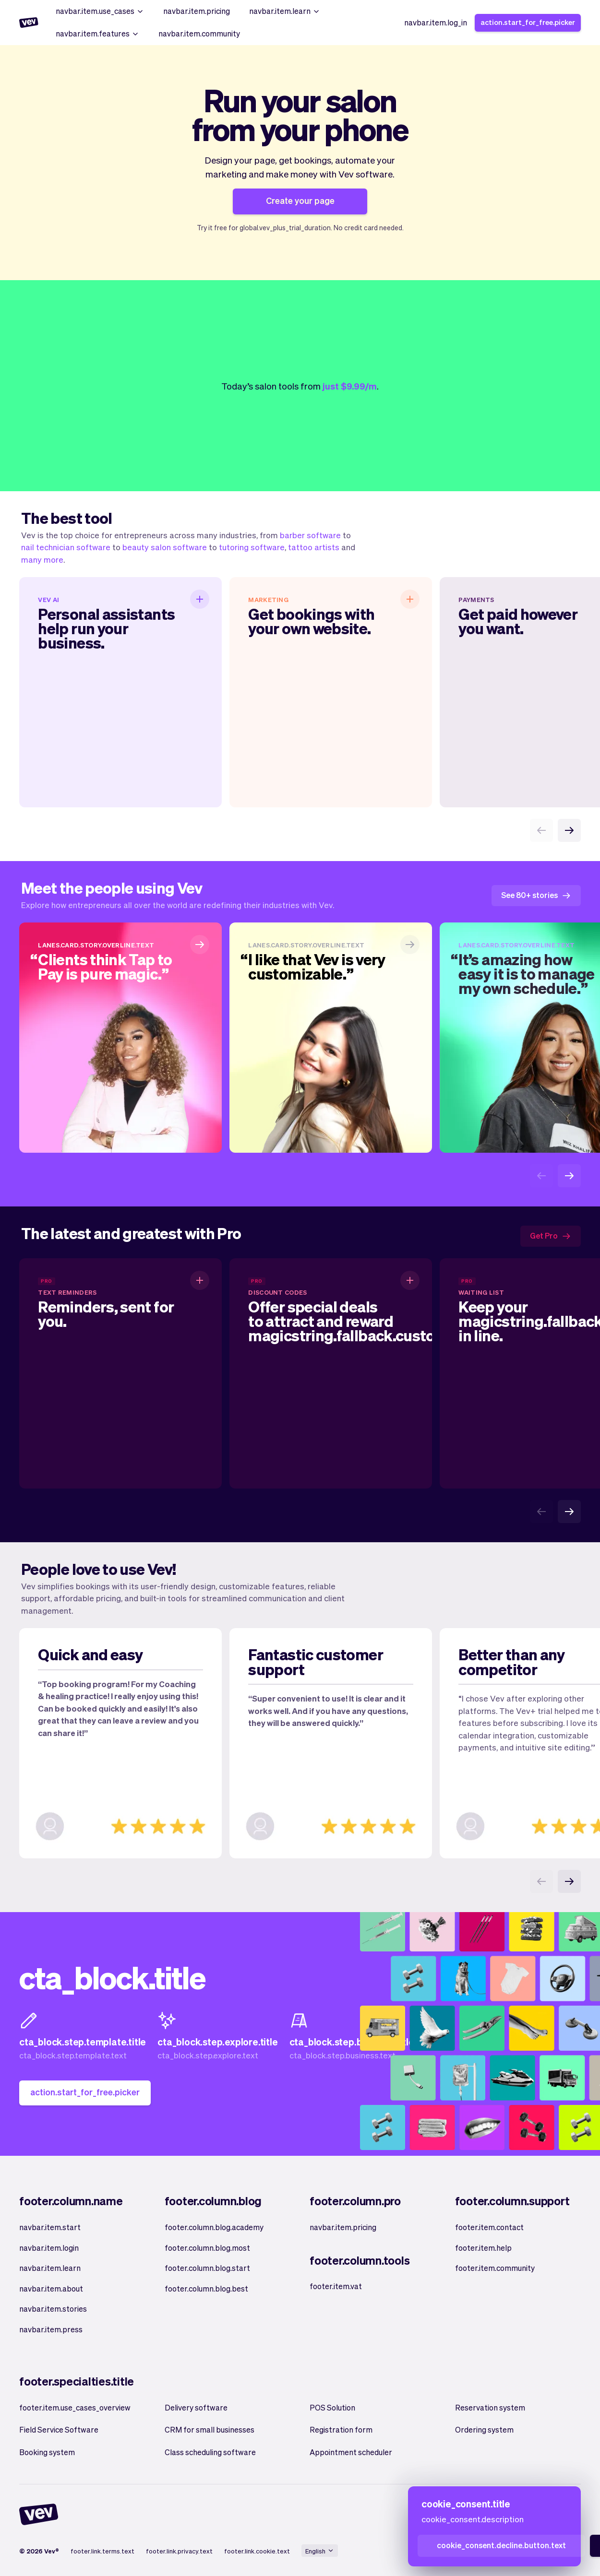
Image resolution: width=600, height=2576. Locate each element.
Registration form (341, 2429)
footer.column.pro (355, 2200)
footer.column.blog (213, 2200)
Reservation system (490, 2407)
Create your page (300, 200)
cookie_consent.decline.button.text (501, 2545)
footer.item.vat (336, 2286)
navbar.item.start (50, 2227)
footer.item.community (495, 2268)
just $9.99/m (350, 385)
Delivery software (196, 2407)
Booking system (47, 2452)
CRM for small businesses (209, 2429)
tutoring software (252, 547)
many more (42, 559)
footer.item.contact (489, 2227)
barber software (310, 535)
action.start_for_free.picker (527, 22)
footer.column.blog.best (206, 2288)
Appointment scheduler (351, 2452)
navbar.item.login (49, 2248)
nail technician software (65, 547)
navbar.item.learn (284, 11)
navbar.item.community (199, 33)
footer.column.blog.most (207, 2248)
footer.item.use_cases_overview (75, 2407)
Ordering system (484, 2429)
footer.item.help (483, 2248)
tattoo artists (313, 547)
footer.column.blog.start (207, 2268)
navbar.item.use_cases (100, 11)
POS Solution (332, 2407)
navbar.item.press (51, 2329)
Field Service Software (58, 2429)
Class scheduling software (210, 2452)
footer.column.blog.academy (214, 2227)
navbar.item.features (97, 33)
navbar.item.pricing (196, 11)
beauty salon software (164, 547)
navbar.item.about (51, 2288)
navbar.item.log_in (435, 22)
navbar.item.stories (53, 2309)
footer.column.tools (359, 2260)
